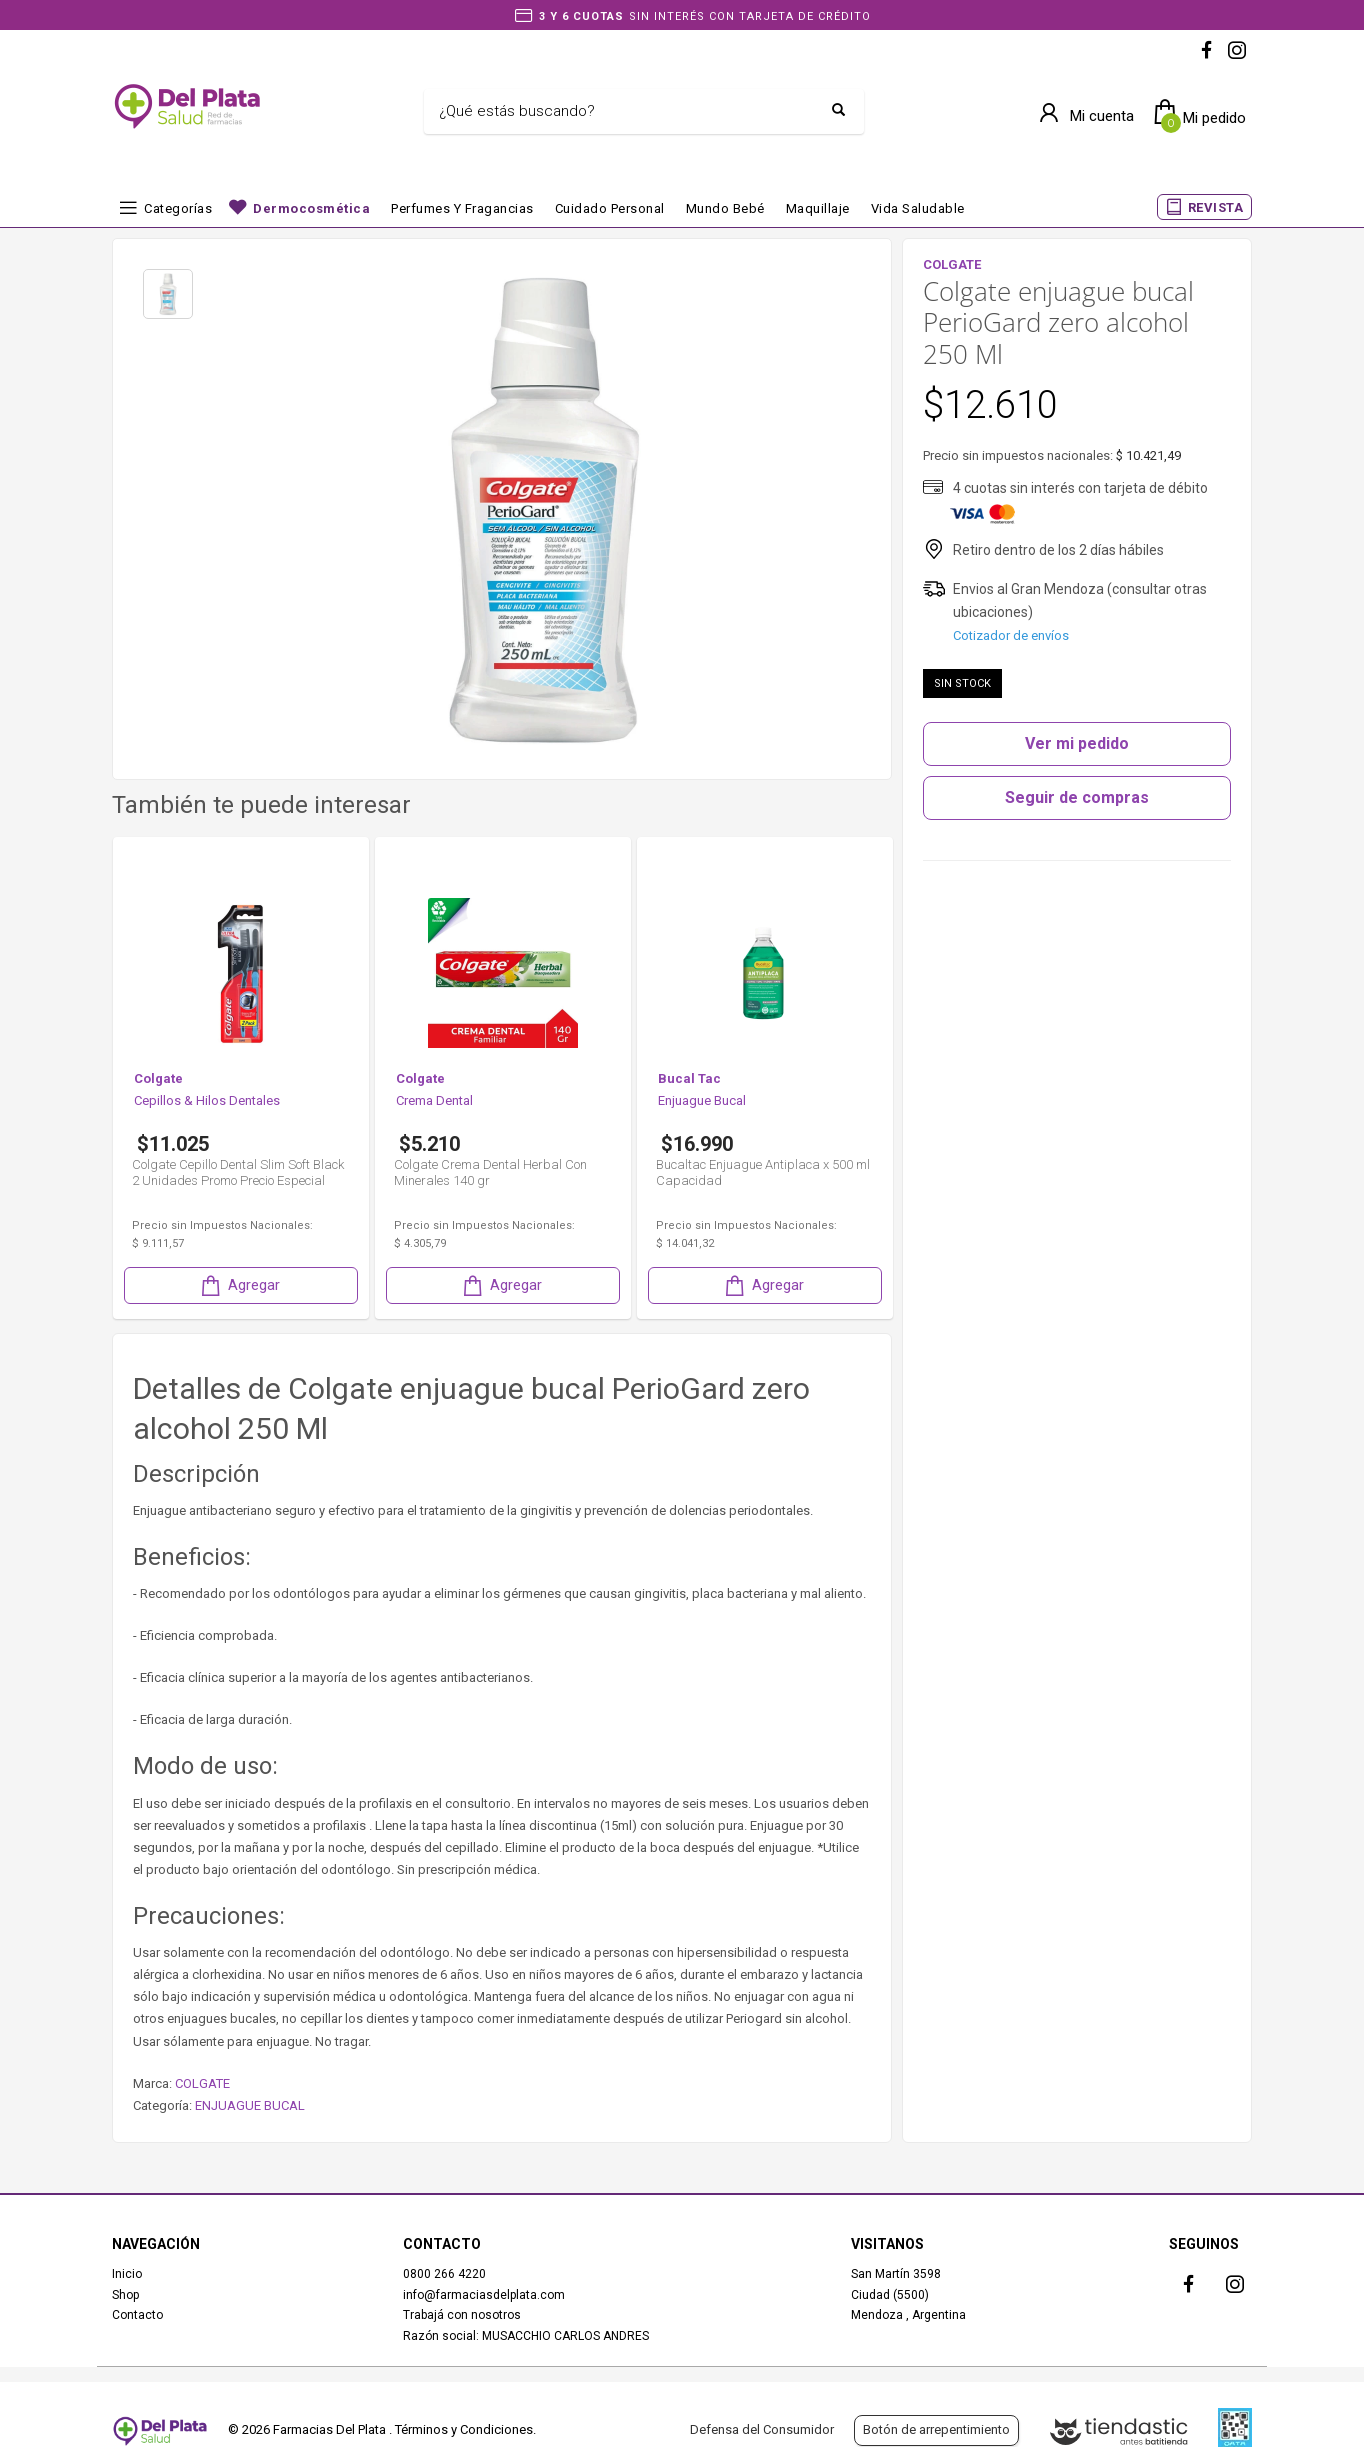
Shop (125, 2295)
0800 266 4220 (444, 2274)
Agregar (239, 1285)
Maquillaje (818, 208)
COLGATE (202, 2083)
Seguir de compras (1077, 797)
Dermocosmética (311, 208)
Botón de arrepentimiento (936, 2429)
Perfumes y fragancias (462, 208)
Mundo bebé (725, 208)
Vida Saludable (918, 208)
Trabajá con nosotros (462, 2315)
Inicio (127, 2274)
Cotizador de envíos (1011, 635)
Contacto (137, 2315)
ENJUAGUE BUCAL (250, 2105)
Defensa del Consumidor (762, 2429)
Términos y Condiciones (464, 2429)
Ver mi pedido (1077, 743)
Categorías (178, 208)
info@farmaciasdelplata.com (484, 2295)
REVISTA (1216, 207)
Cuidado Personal (610, 208)
